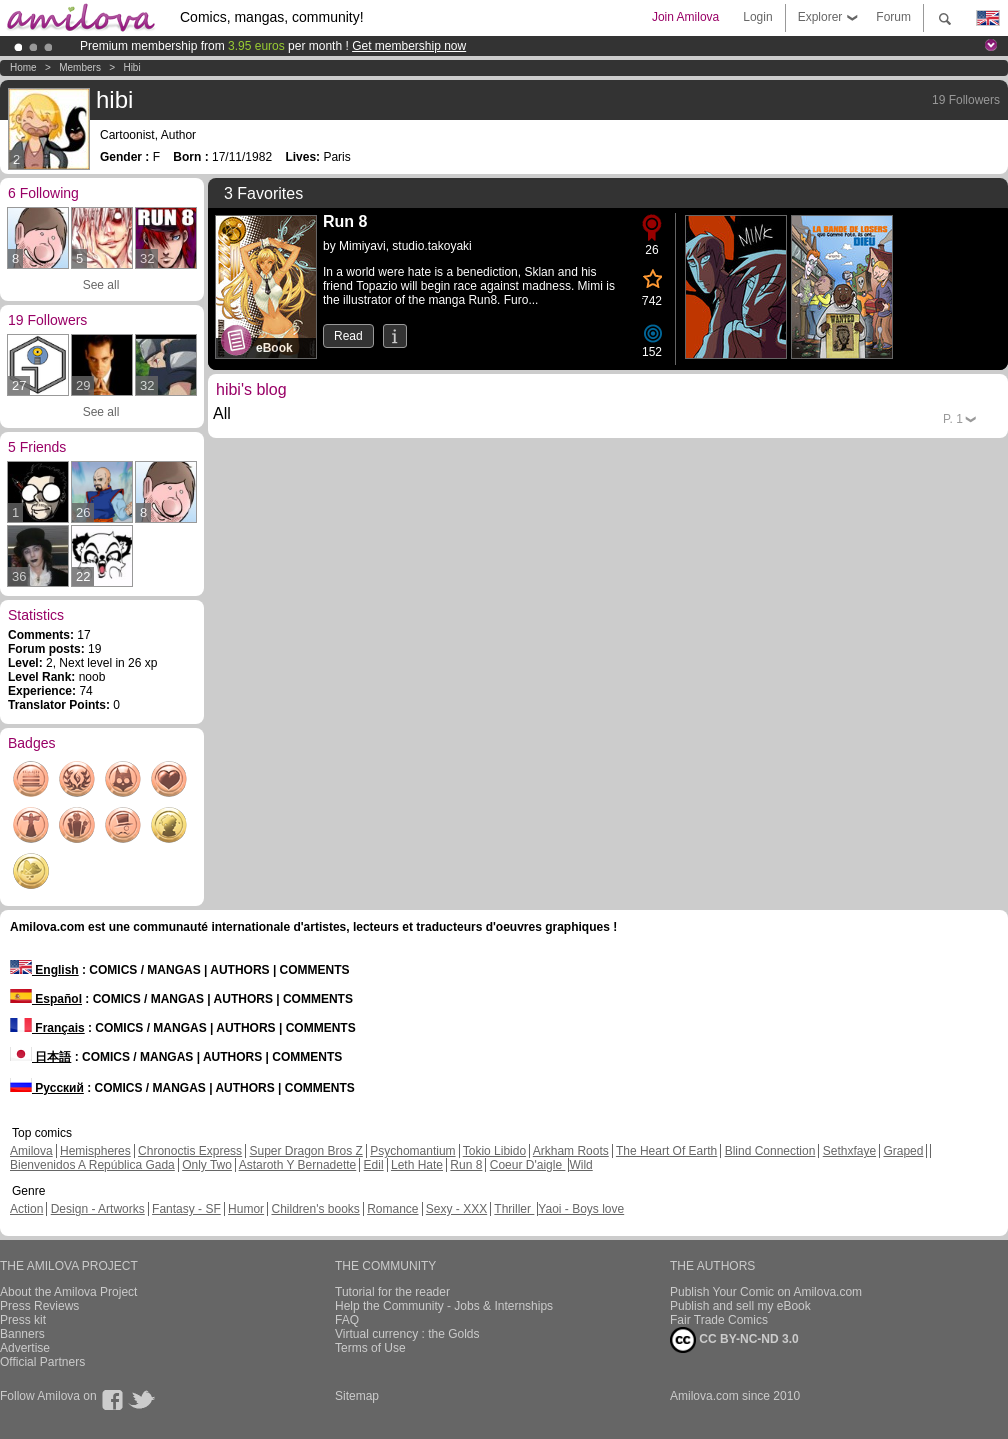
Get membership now (409, 46)
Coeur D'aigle (528, 1165)
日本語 (40, 1057)
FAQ (347, 1320)
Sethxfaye (849, 1151)
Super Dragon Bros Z (305, 1151)
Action (26, 1209)
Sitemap (357, 1396)
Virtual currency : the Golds (407, 1334)
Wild (580, 1165)
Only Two (207, 1165)
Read (348, 336)
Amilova (31, 1151)
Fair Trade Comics (719, 1320)
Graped (903, 1151)
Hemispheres (95, 1151)
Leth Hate (417, 1165)
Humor (246, 1209)
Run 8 (466, 1165)
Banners (22, 1334)
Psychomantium (412, 1151)
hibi (131, 67)
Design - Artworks (98, 1209)
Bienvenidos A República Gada (92, 1165)
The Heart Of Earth (666, 1151)
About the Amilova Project (68, 1292)
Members (80, 67)
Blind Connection (770, 1151)
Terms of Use (370, 1348)
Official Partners (42, 1362)
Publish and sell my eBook (740, 1306)
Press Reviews (39, 1306)
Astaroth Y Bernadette (298, 1165)
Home (23, 67)
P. (953, 419)
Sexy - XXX (456, 1209)
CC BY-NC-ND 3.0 (734, 1340)
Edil (374, 1165)
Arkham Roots (571, 1151)
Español (46, 999)
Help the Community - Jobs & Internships (444, 1306)
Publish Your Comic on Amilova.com (766, 1292)
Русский (47, 1088)
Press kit (23, 1320)
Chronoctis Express (190, 1151)
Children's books (315, 1209)
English (44, 970)
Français (47, 1028)
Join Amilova (685, 17)
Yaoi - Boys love (581, 1209)
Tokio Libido (494, 1151)
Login (757, 17)
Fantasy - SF (186, 1209)
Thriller (514, 1209)
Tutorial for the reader (392, 1292)
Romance (392, 1209)
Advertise (25, 1348)
